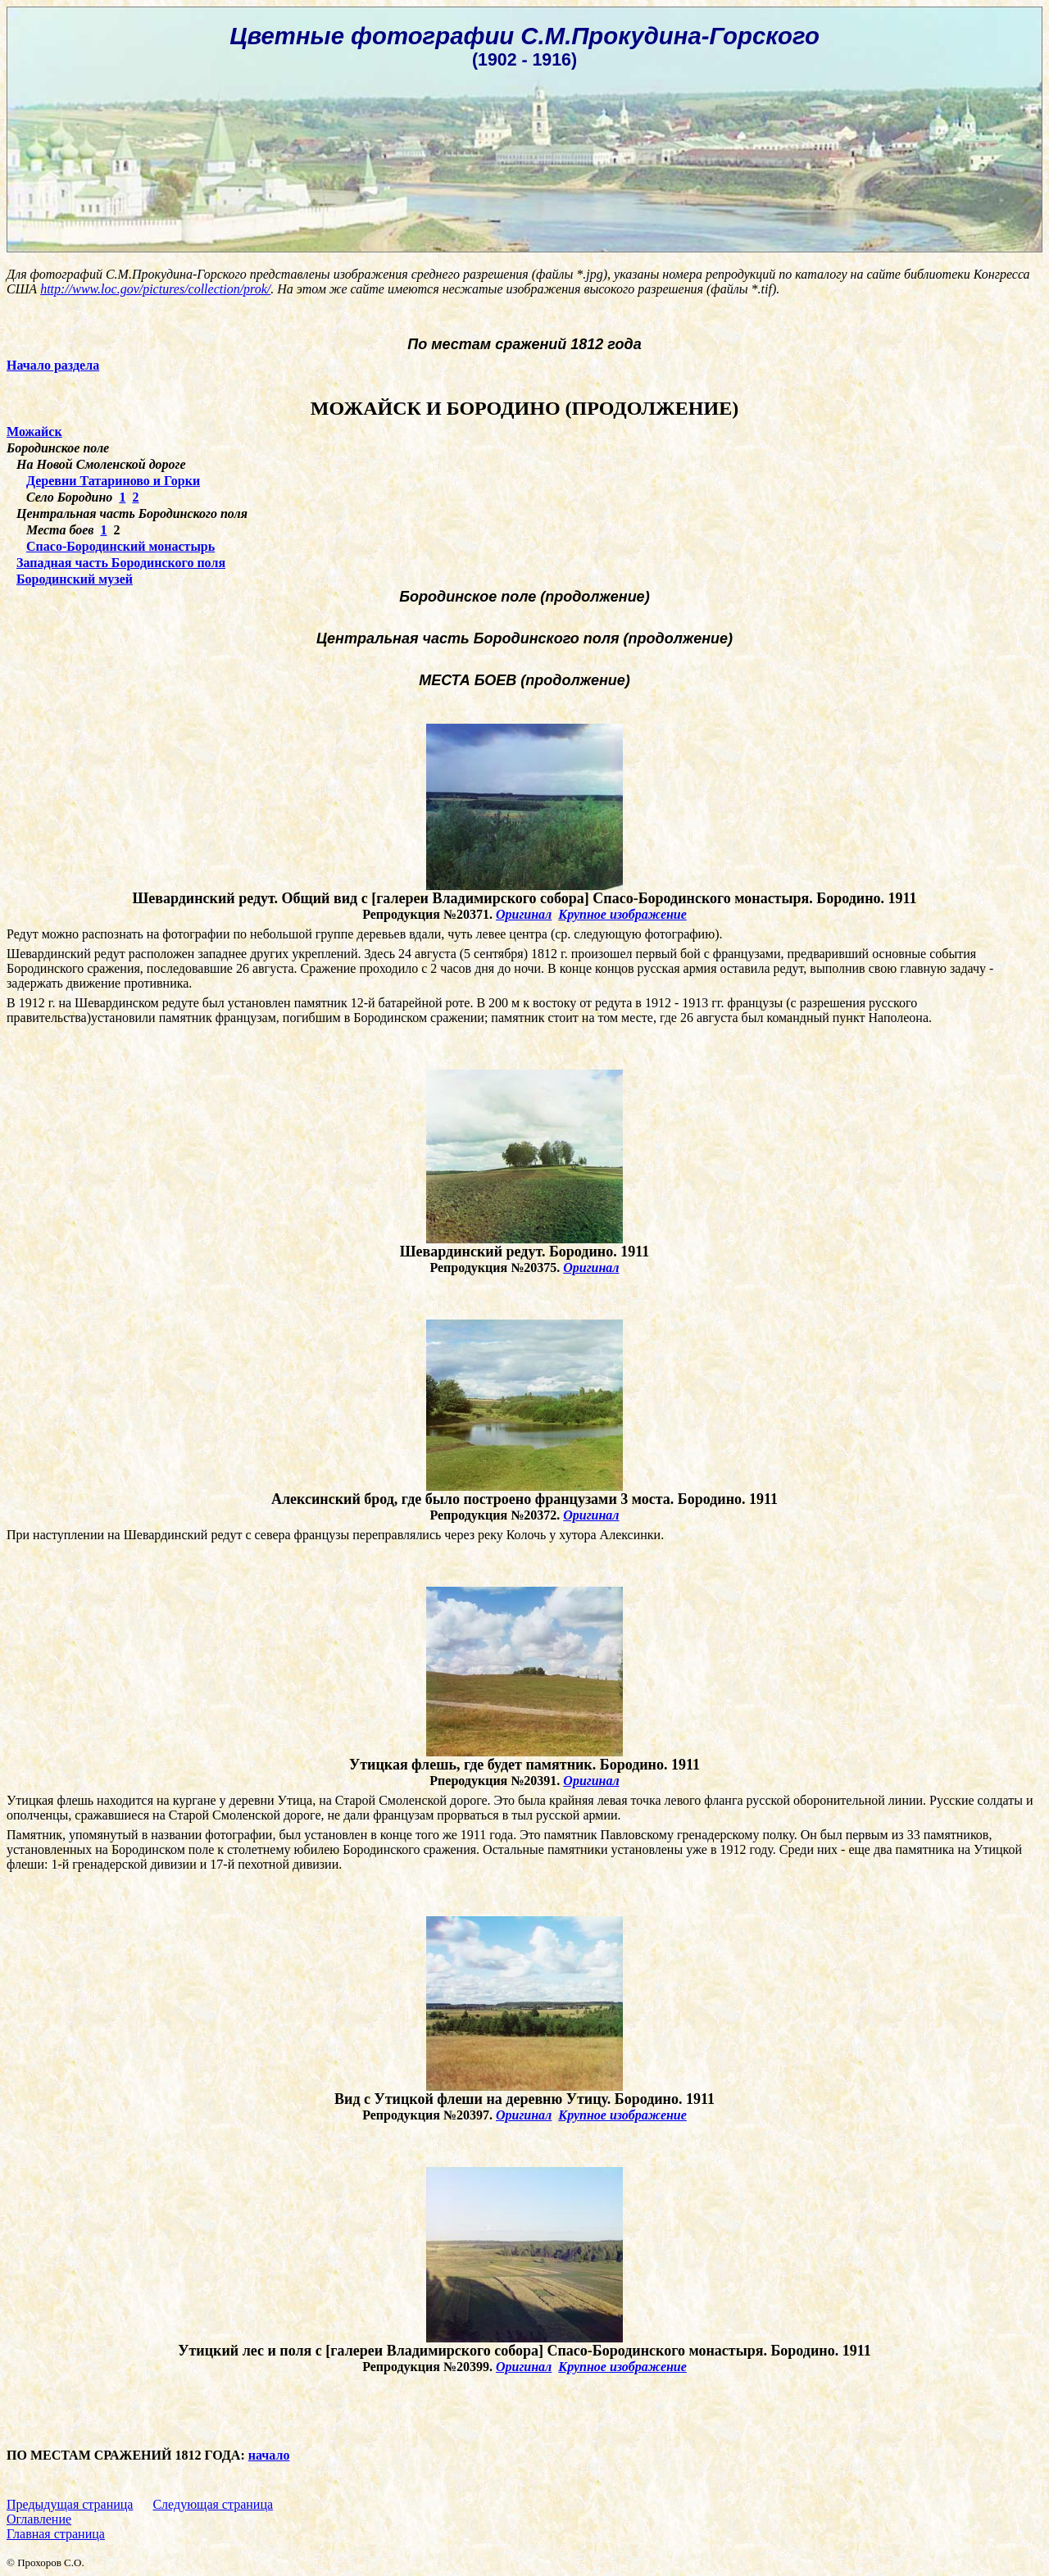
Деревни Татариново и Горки (113, 481)
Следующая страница (212, 2504)
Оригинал (524, 914)
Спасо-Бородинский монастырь (120, 546)
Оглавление (39, 2519)
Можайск (34, 431)
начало (269, 2455)
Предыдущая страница (70, 2504)
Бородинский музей (74, 579)
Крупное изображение (622, 914)
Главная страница (56, 2534)
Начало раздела (53, 365)
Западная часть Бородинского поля (120, 563)
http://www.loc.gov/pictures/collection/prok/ (155, 289)
